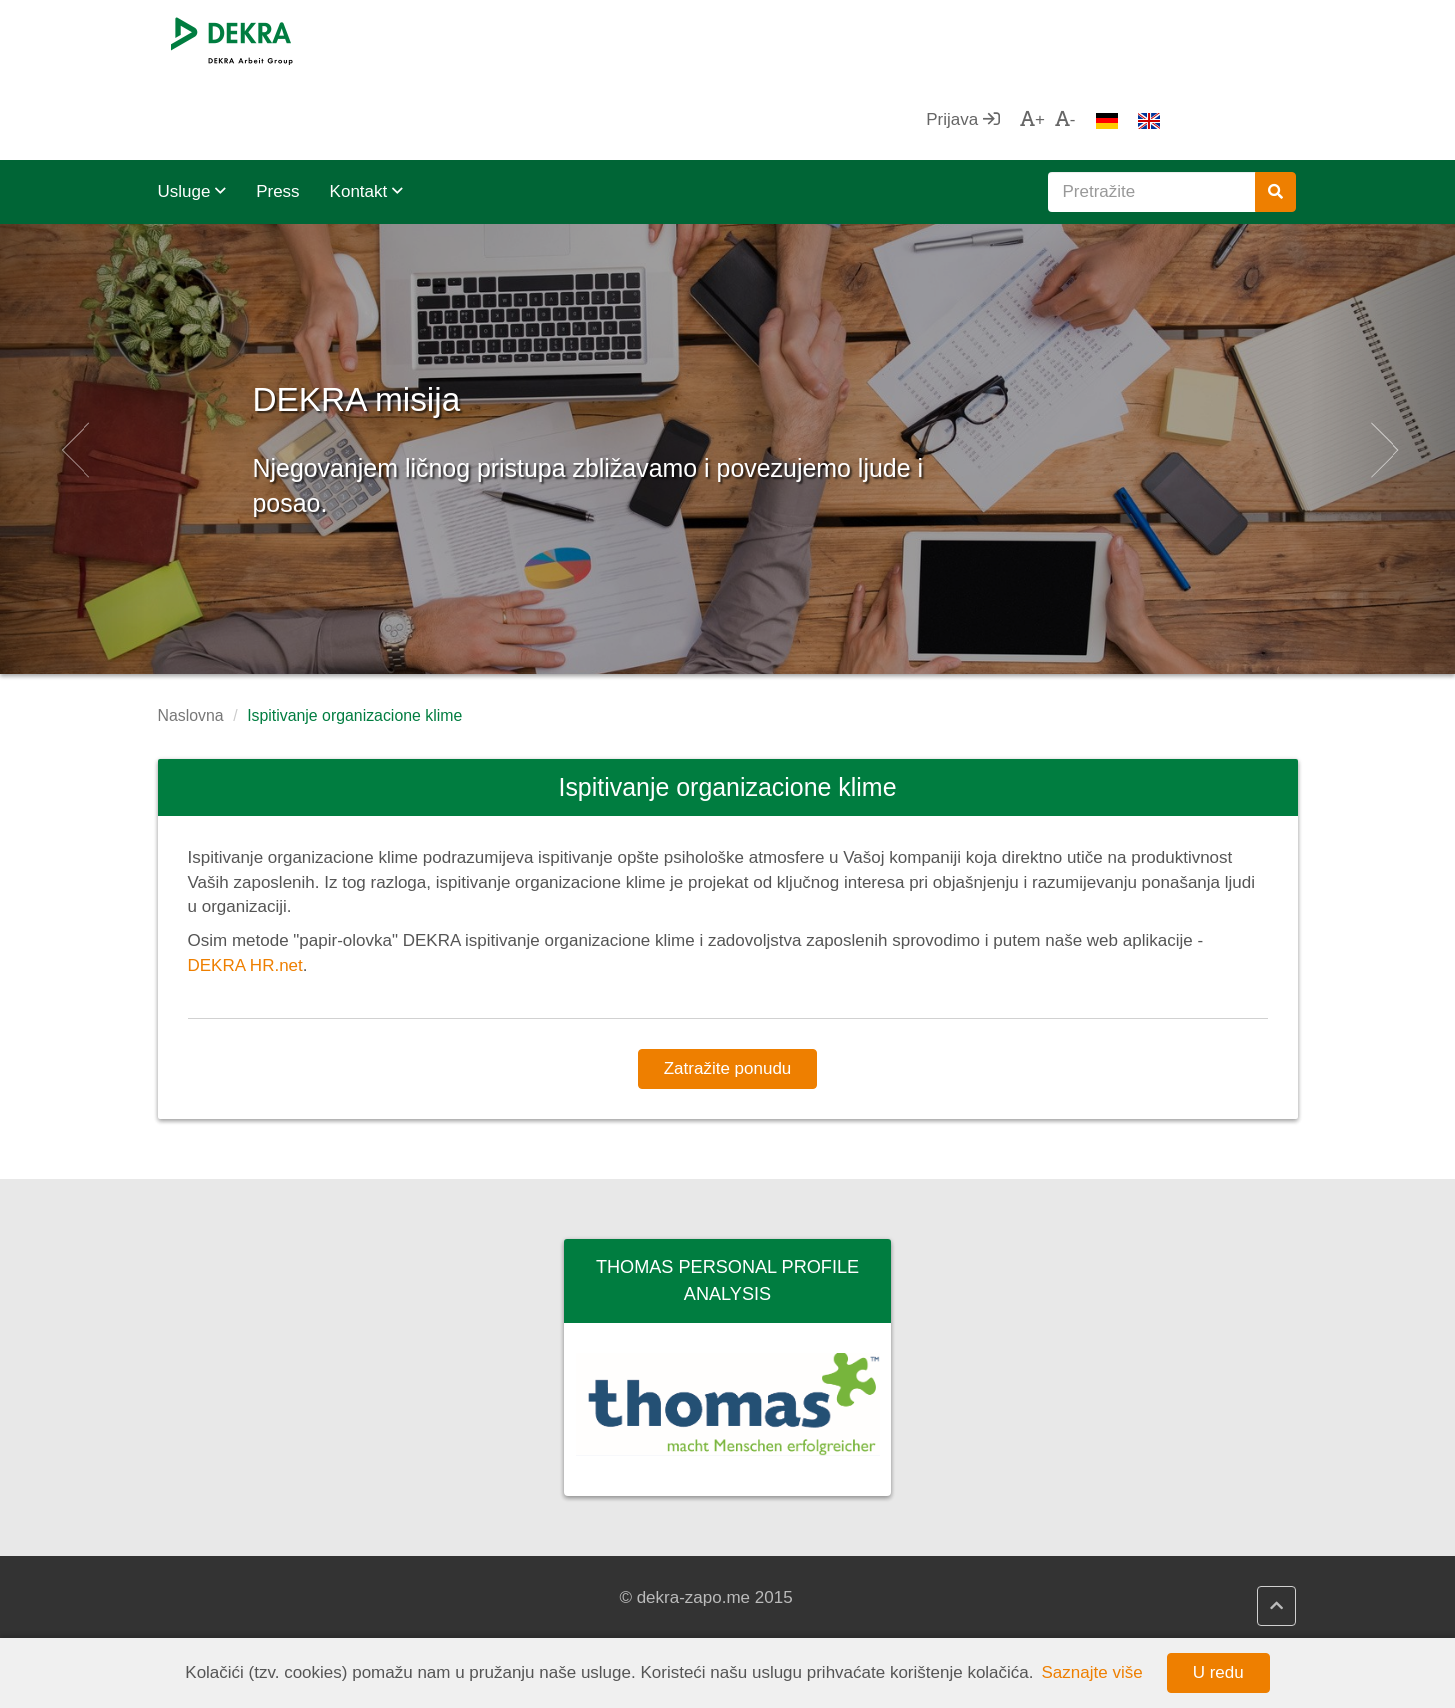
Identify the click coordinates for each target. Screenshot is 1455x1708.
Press (277, 111)
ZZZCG (791, 1574)
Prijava (1098, 39)
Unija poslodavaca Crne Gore (874, 1622)
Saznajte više (1092, 1672)
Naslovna (191, 635)
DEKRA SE (220, 1574)
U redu (1218, 1672)
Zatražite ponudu (728, 988)
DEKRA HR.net (245, 885)
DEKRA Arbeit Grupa (257, 1598)
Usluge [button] (192, 111)
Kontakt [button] (366, 111)
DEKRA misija (449, 309)
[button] (73, 369)
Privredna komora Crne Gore (872, 1598)
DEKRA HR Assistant (550, 1598)
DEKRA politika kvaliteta (561, 1622)
